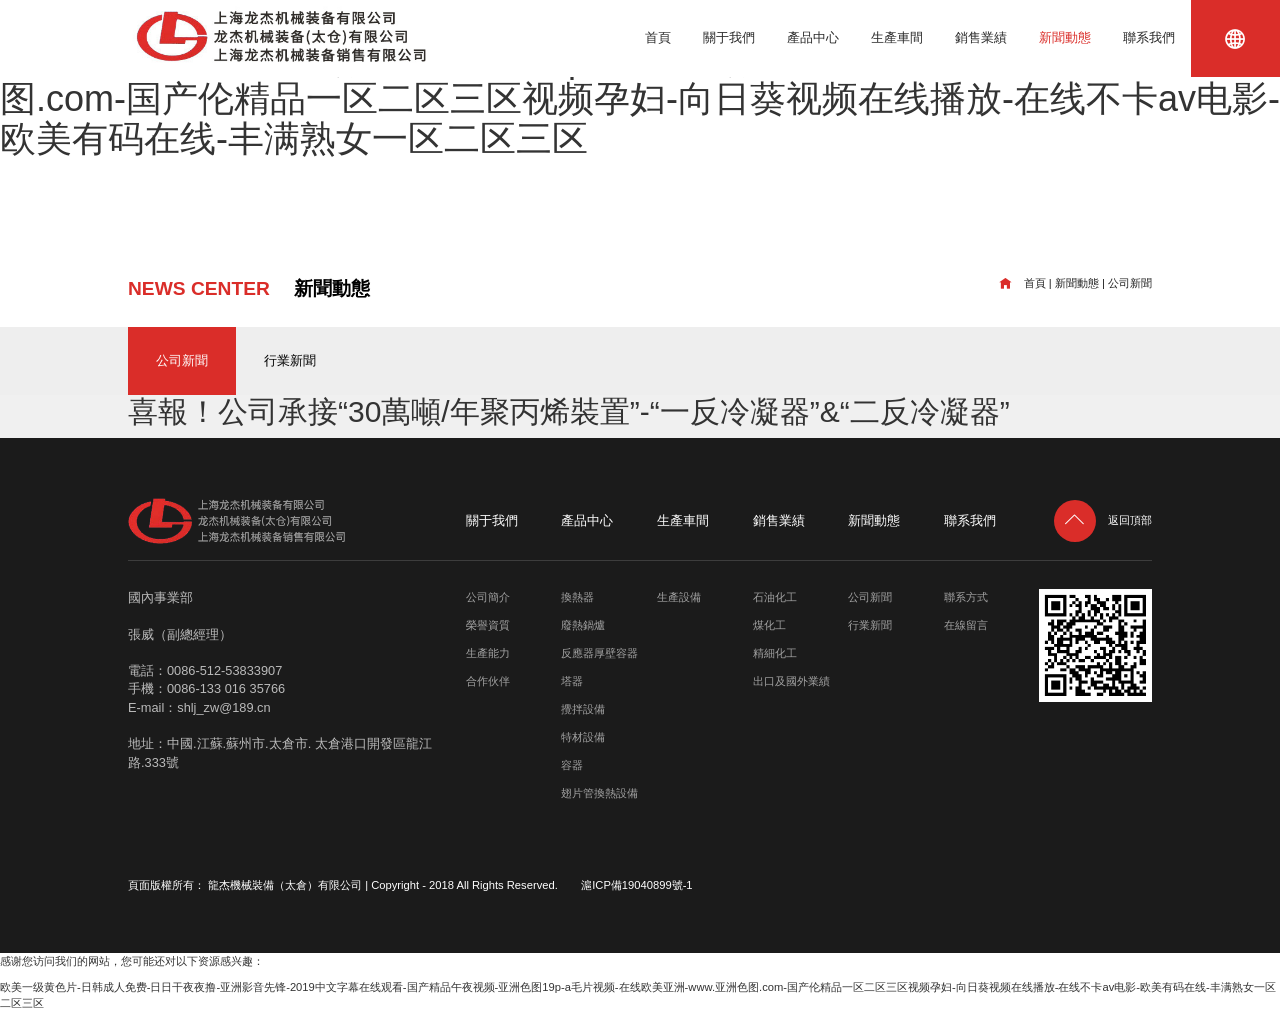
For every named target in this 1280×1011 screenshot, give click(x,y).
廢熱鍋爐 (583, 625)
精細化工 (775, 653)
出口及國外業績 (791, 681)
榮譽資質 (488, 625)
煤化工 (769, 625)
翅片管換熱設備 (599, 793)
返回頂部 (1103, 520)
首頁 (658, 37)
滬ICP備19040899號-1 (636, 885)
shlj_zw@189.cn (223, 707)
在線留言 (966, 625)
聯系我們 (1149, 37)
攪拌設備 (583, 709)
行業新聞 (290, 360)
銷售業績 (981, 37)
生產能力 (488, 653)
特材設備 (583, 737)
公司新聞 (1130, 283)
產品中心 (813, 37)
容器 (572, 765)
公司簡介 (488, 597)
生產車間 (897, 37)
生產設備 (679, 597)
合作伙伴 (488, 681)
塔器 (572, 681)
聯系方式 (966, 597)
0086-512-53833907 (224, 670)
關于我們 (729, 37)
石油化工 (775, 597)
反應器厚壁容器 (599, 653)
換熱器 (577, 597)
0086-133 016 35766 (226, 688)
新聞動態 (1065, 37)
